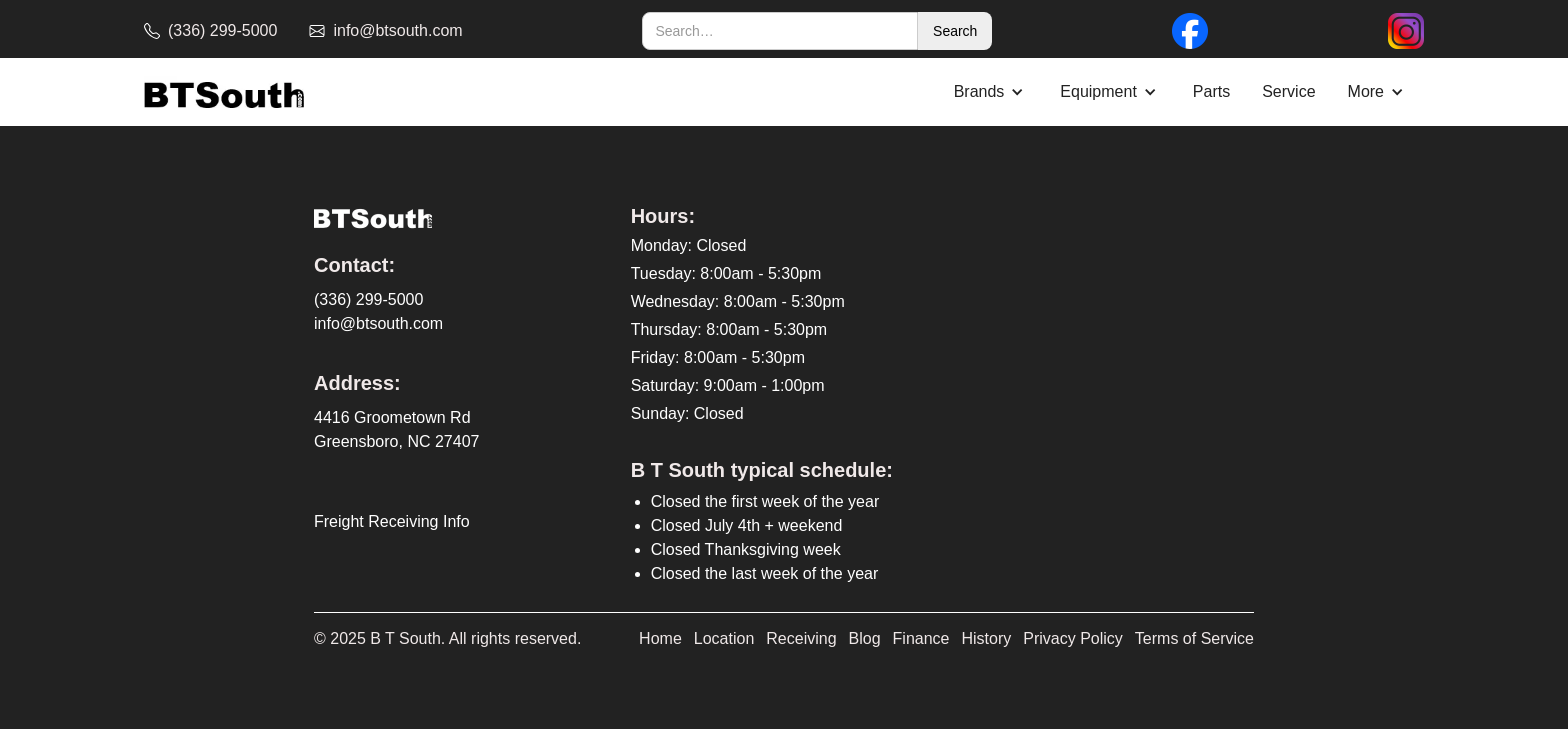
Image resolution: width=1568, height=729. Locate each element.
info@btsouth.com (378, 323)
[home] (224, 92)
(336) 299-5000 (368, 299)
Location (724, 638)
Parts (1211, 91)
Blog (865, 638)
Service (1288, 91)
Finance (921, 638)
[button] (991, 92)
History (987, 638)
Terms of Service (1194, 638)
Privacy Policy (1073, 638)
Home (660, 638)
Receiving (801, 638)
